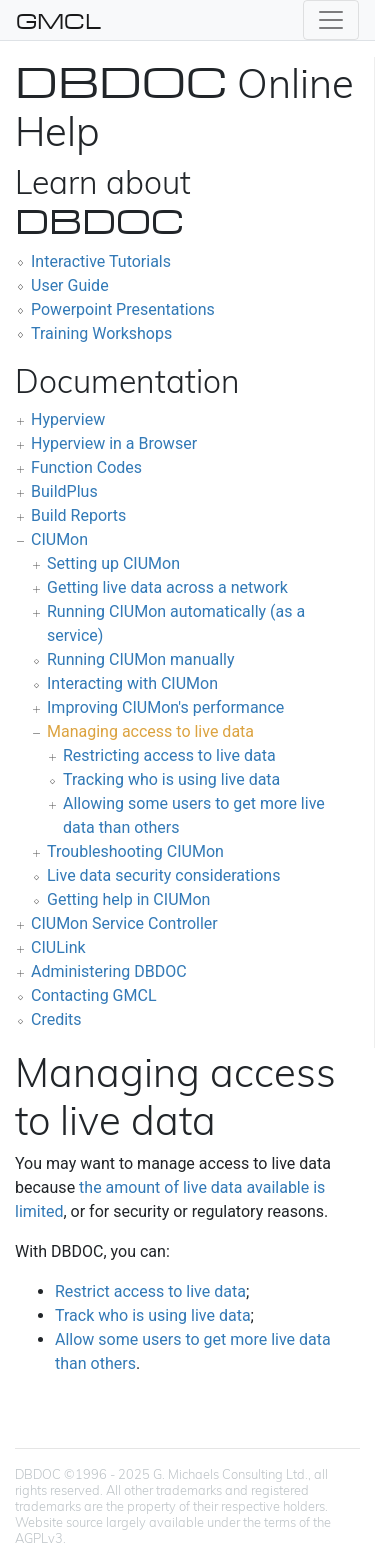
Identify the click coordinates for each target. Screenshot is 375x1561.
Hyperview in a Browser (114, 443)
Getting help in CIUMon (128, 899)
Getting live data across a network (167, 587)
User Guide (70, 285)
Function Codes (86, 467)
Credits (56, 1019)
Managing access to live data (150, 731)
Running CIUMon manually (141, 659)
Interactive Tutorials (101, 261)
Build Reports (78, 515)
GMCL (58, 20)
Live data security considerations (163, 875)
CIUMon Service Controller (124, 923)
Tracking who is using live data (171, 779)
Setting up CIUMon (113, 563)
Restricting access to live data (169, 755)
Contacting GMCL (94, 995)
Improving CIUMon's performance (165, 707)
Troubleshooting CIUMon (135, 851)
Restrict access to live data (150, 1291)
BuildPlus (64, 491)
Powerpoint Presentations (123, 309)
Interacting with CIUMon (132, 683)
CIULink (58, 947)
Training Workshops (101, 333)
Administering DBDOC (109, 971)
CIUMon (59, 539)
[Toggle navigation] (331, 20)
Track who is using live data (153, 1315)
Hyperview (68, 419)
